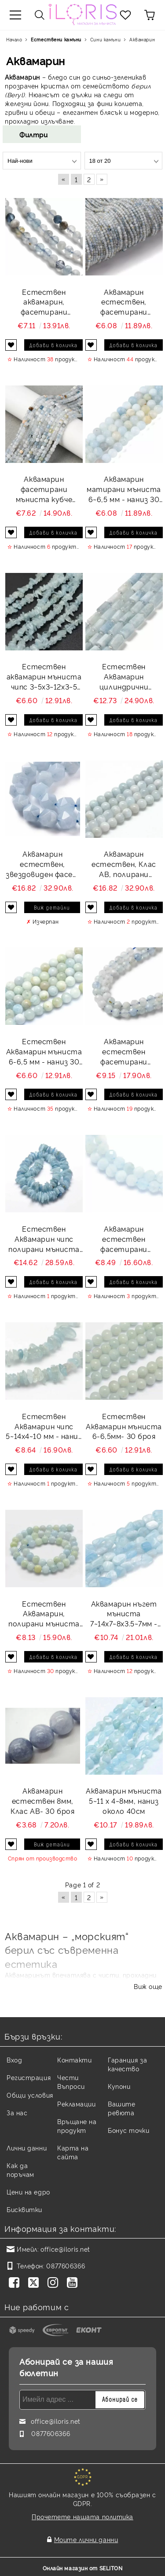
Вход (14, 2059)
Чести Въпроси (71, 2081)
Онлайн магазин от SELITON (83, 2568)
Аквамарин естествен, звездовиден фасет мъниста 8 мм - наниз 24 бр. (43, 864)
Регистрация (29, 2077)
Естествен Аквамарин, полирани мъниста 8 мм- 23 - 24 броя (44, 1614)
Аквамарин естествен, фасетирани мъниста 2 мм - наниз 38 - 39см (124, 302)
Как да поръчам (20, 2169)
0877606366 (65, 2265)
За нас (17, 2112)
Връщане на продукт (77, 2125)
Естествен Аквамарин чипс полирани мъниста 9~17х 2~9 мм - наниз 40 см (44, 1239)
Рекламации (76, 2103)
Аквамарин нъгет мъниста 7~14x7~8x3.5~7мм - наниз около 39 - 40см (124, 1614)
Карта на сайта (72, 2152)
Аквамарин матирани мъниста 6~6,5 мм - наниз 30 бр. (124, 489)
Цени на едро (28, 2191)
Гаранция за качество (127, 2064)
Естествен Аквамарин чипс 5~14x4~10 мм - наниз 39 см (44, 1426)
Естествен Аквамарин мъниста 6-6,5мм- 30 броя (124, 1426)
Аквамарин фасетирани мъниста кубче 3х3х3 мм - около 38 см (44, 489)
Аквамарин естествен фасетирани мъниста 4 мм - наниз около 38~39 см (124, 1051)
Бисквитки (24, 2209)
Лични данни (27, 2147)
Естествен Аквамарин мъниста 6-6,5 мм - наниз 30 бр (44, 1051)
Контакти (74, 2059)
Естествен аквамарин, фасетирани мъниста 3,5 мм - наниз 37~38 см (44, 302)
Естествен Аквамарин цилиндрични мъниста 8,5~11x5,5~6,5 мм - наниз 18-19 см (124, 676)
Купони (119, 2086)
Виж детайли (52, 907)
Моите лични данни (86, 2539)
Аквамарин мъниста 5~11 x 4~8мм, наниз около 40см (124, 1801)
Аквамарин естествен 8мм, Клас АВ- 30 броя (42, 1801)
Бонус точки (128, 2130)
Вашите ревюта (121, 2108)
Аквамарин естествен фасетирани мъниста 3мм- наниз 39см (123, 1239)
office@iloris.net (65, 2249)
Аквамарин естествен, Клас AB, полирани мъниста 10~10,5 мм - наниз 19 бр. (123, 864)
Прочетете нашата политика (82, 2516)
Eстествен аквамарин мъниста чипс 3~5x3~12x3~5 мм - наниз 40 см (44, 676)
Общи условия (30, 2095)
